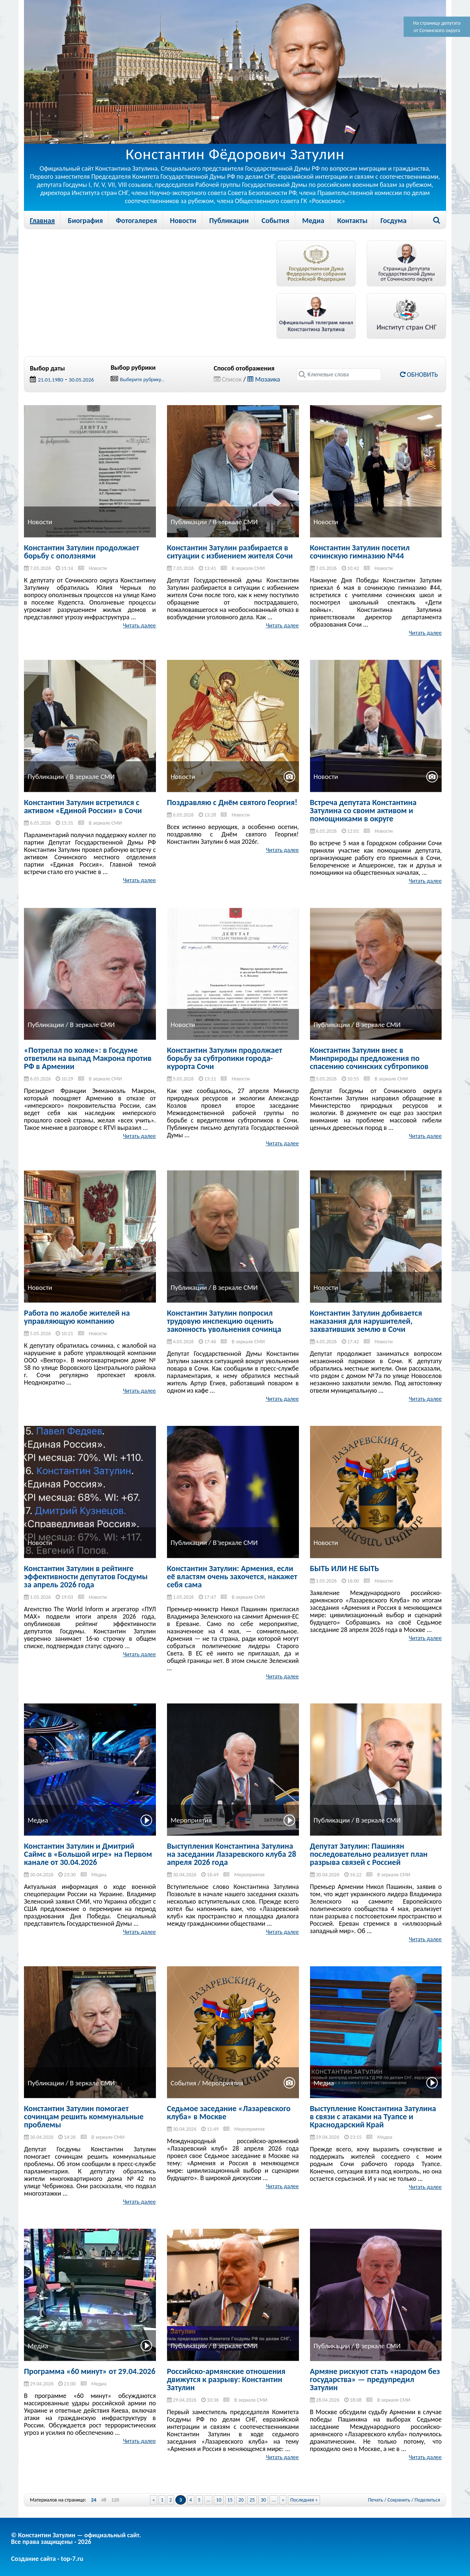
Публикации (228, 220)
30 (263, 2500)
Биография (85, 220)
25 (252, 2500)
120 (115, 2500)
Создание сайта (33, 2559)
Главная (42, 220)
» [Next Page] (283, 2500)
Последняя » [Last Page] (304, 2500)
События (275, 220)
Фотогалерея (136, 220)
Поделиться (427, 2500)
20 (241, 2500)
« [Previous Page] (153, 2500)
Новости (183, 220)
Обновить (419, 374)
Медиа (313, 220)
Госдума (393, 220)
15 (230, 2500)
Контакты (352, 220)
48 (103, 2500)
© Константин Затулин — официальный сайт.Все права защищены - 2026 (76, 2538)
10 (218, 2500)
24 (93, 2500)
